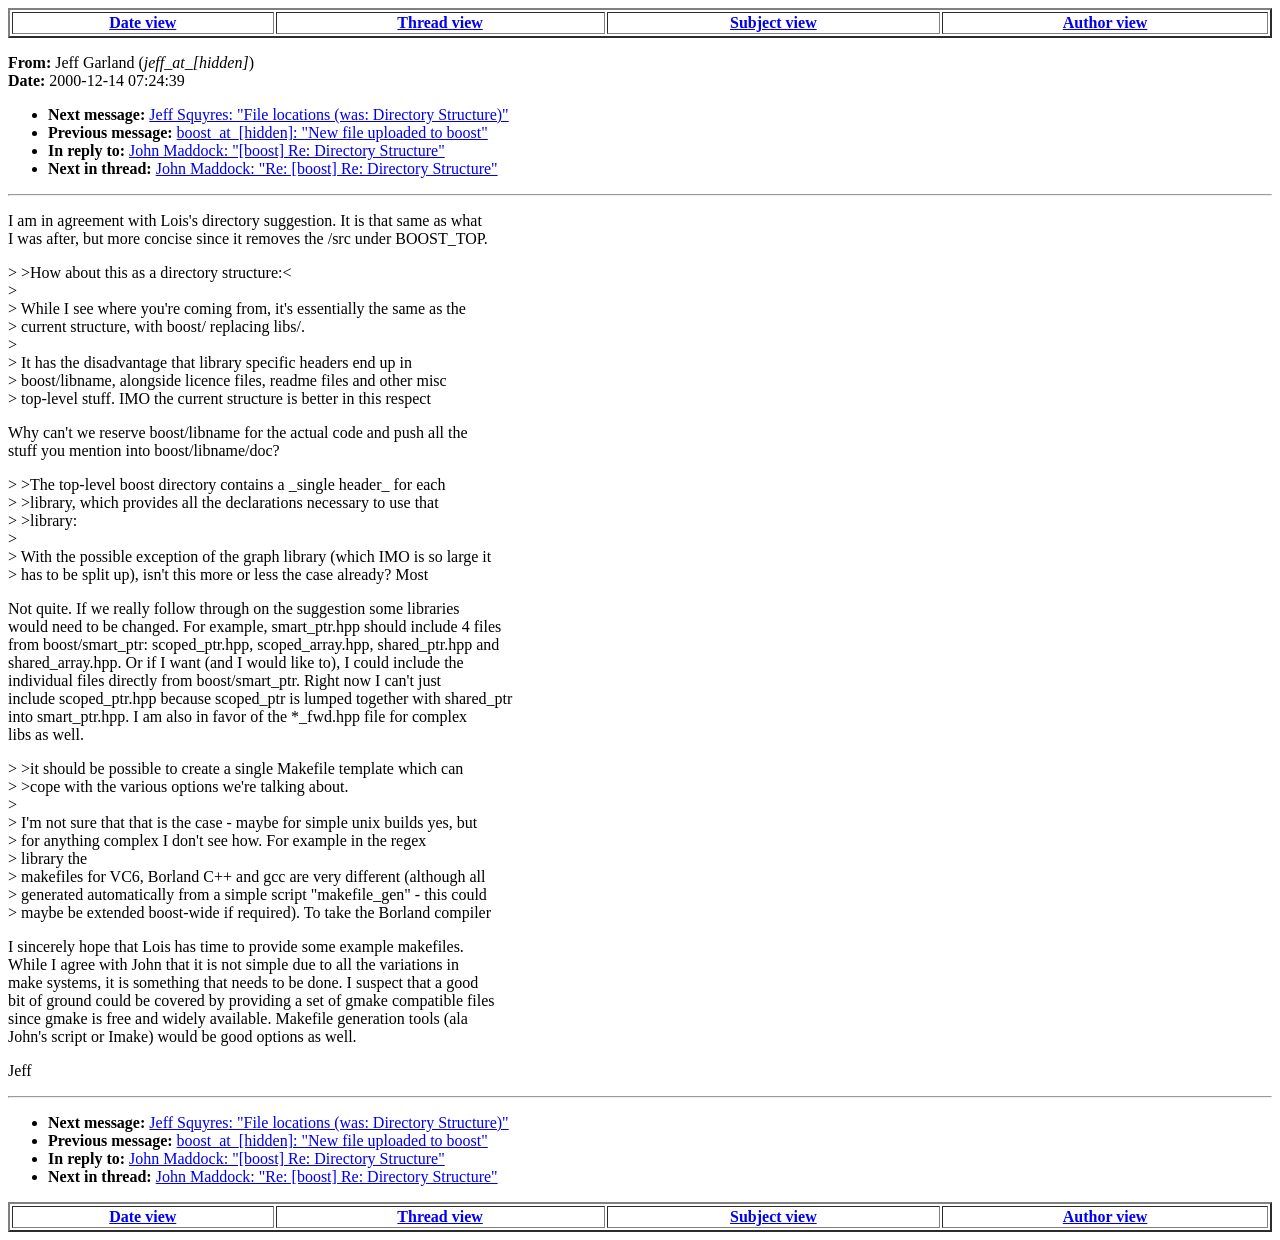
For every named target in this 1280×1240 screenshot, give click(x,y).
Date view (142, 22)
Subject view (773, 22)
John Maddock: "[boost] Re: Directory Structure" (287, 150)
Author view (1105, 22)
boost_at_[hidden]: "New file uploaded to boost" (332, 132)
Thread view (439, 22)
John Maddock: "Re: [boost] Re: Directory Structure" (327, 168)
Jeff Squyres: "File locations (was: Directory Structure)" (328, 114)
